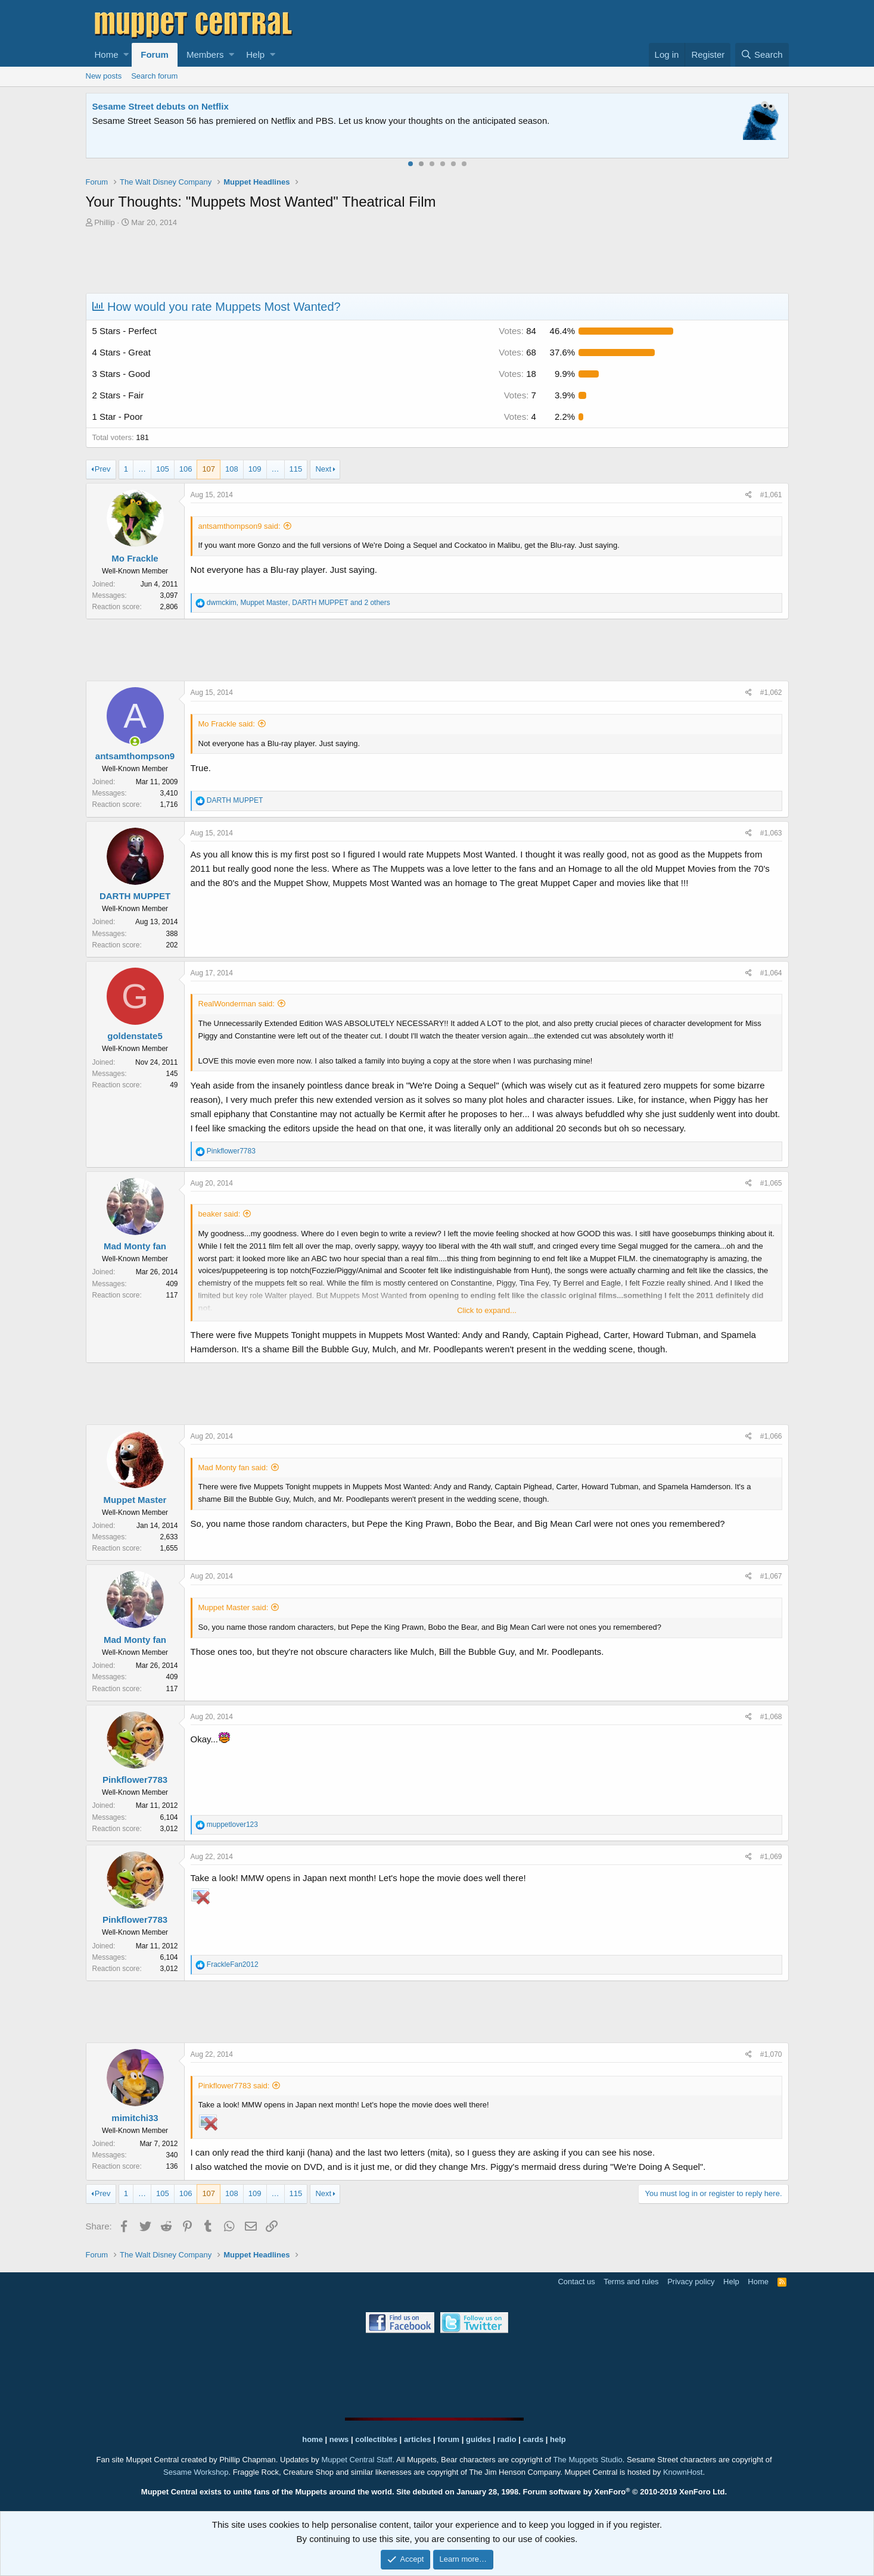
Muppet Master (135, 1500)
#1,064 (771, 973)
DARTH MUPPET (134, 896)
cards (532, 2439)
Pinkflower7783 (134, 1779)
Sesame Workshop (196, 2472)
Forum (155, 54)
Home (107, 54)
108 (231, 468)
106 (185, 468)
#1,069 (771, 1857)
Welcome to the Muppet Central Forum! (175, 106)
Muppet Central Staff (356, 2459)
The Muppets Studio (587, 2459)
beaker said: (219, 1213)
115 (296, 468)
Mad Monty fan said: (233, 1467)
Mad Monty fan (135, 1246)
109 (255, 468)
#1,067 (771, 1576)
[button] (126, 55)
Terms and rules (631, 2281)
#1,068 (771, 1717)
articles (418, 2439)
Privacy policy (690, 2281)
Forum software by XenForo (625, 2491)
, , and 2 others (298, 602)
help (558, 2439)
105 (162, 468)
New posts (104, 75)
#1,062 (771, 692)
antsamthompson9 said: (239, 526)
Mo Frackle (134, 558)
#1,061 (771, 495)
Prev (103, 468)
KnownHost (682, 2472)
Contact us (576, 2281)
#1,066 (771, 1436)
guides (478, 2439)
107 (208, 468)
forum (448, 2439)
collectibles (376, 2439)
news (339, 2439)
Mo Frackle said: (226, 723)
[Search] (762, 55)
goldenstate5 (135, 1036)
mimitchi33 (134, 2118)
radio (507, 2439)
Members (205, 54)
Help (255, 54)
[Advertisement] (437, 262)
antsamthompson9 (135, 756)
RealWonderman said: (236, 1003)
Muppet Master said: (233, 1607)
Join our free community (292, 121)
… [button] (142, 468)
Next (323, 468)
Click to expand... (487, 1310)
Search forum (154, 75)
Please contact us (559, 121)
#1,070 (771, 2054)
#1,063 (771, 833)
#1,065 (771, 1183)
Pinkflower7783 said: (234, 2085)
